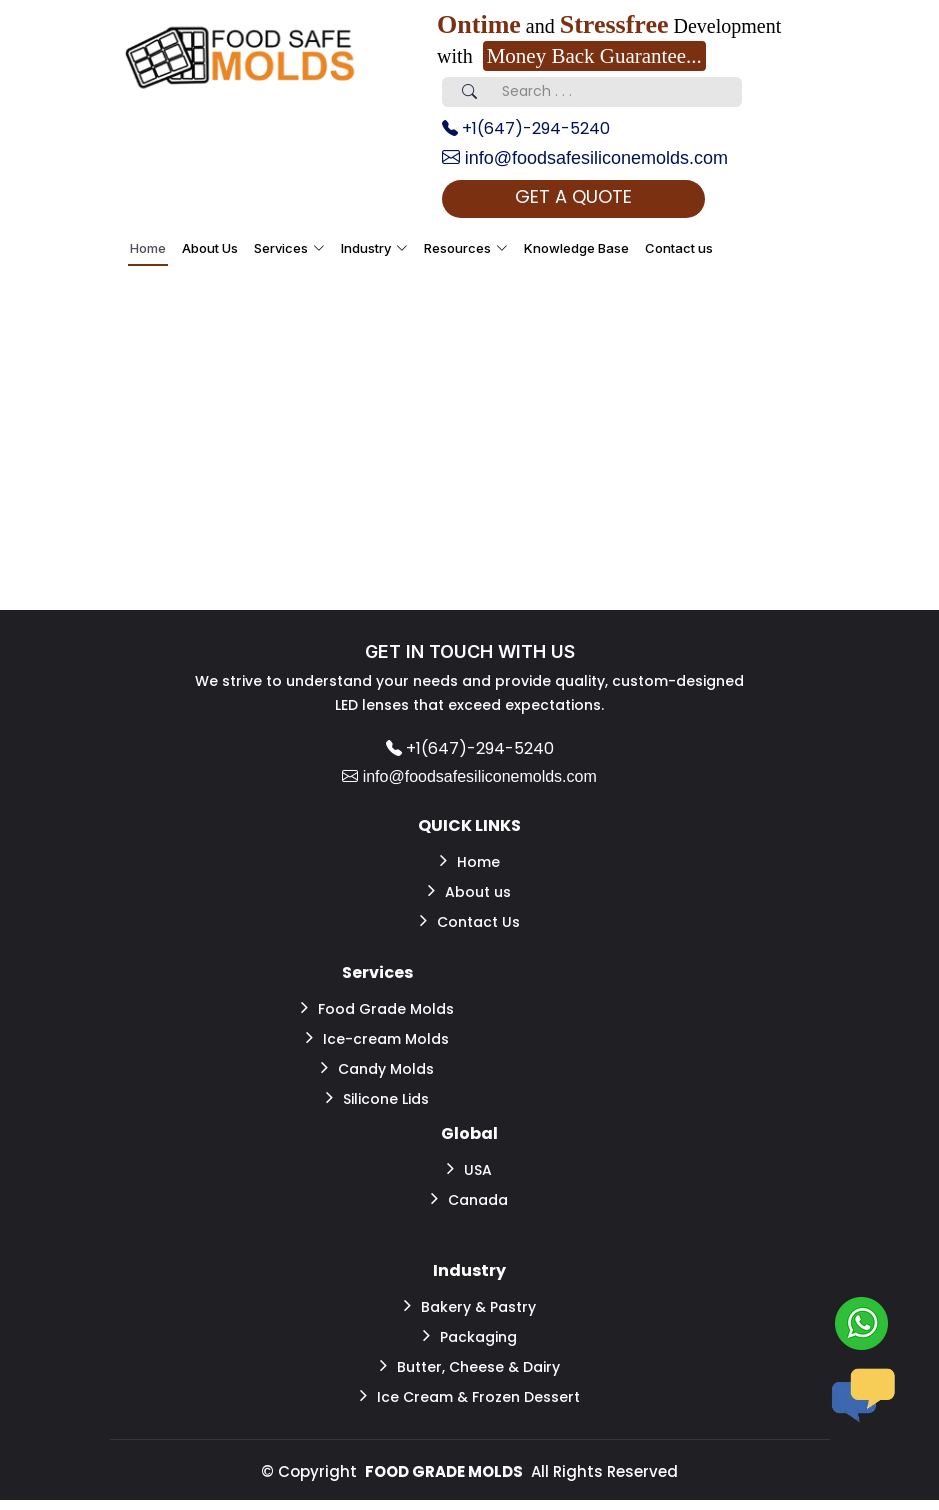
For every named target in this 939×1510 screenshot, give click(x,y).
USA (469, 1169)
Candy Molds (377, 1068)
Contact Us (470, 921)
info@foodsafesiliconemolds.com (585, 158)
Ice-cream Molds (377, 1038)
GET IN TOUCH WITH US (470, 651)
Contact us (679, 248)
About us (469, 891)
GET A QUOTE (573, 196)
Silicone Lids (377, 1098)
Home (148, 248)
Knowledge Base (576, 248)
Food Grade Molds (377, 1008)
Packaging (470, 1336)
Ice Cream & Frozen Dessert (470, 1396)
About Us (210, 248)
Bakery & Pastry (470, 1306)
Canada (469, 1199)
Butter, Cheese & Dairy (470, 1366)
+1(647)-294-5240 (526, 128)
